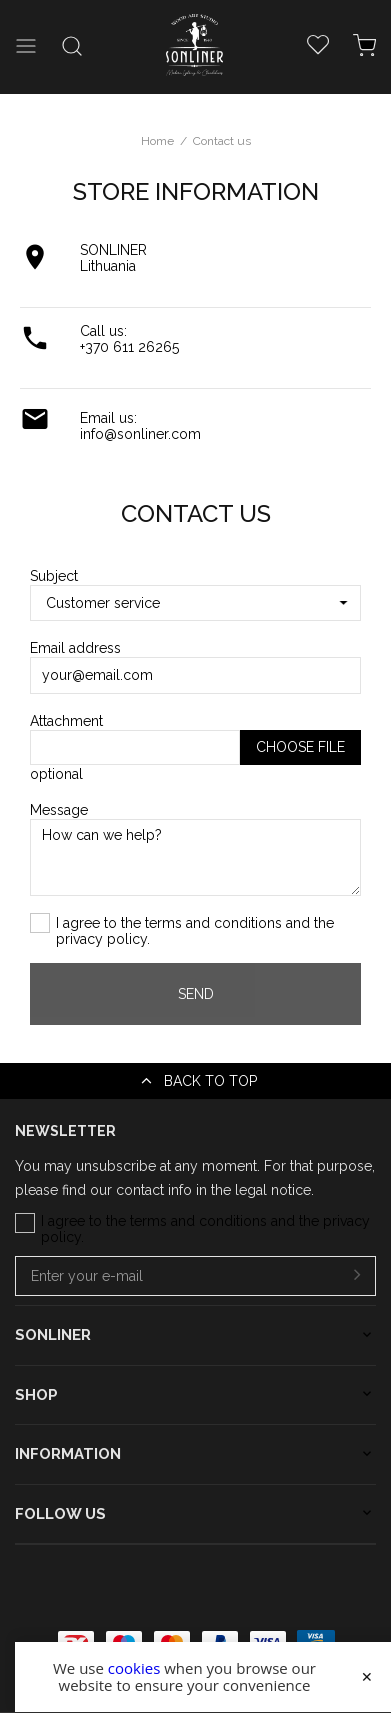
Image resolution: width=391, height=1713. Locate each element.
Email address (75, 648)
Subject (54, 576)
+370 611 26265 (129, 347)
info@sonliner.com (140, 434)
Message (59, 810)
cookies (134, 1668)
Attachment (66, 721)
